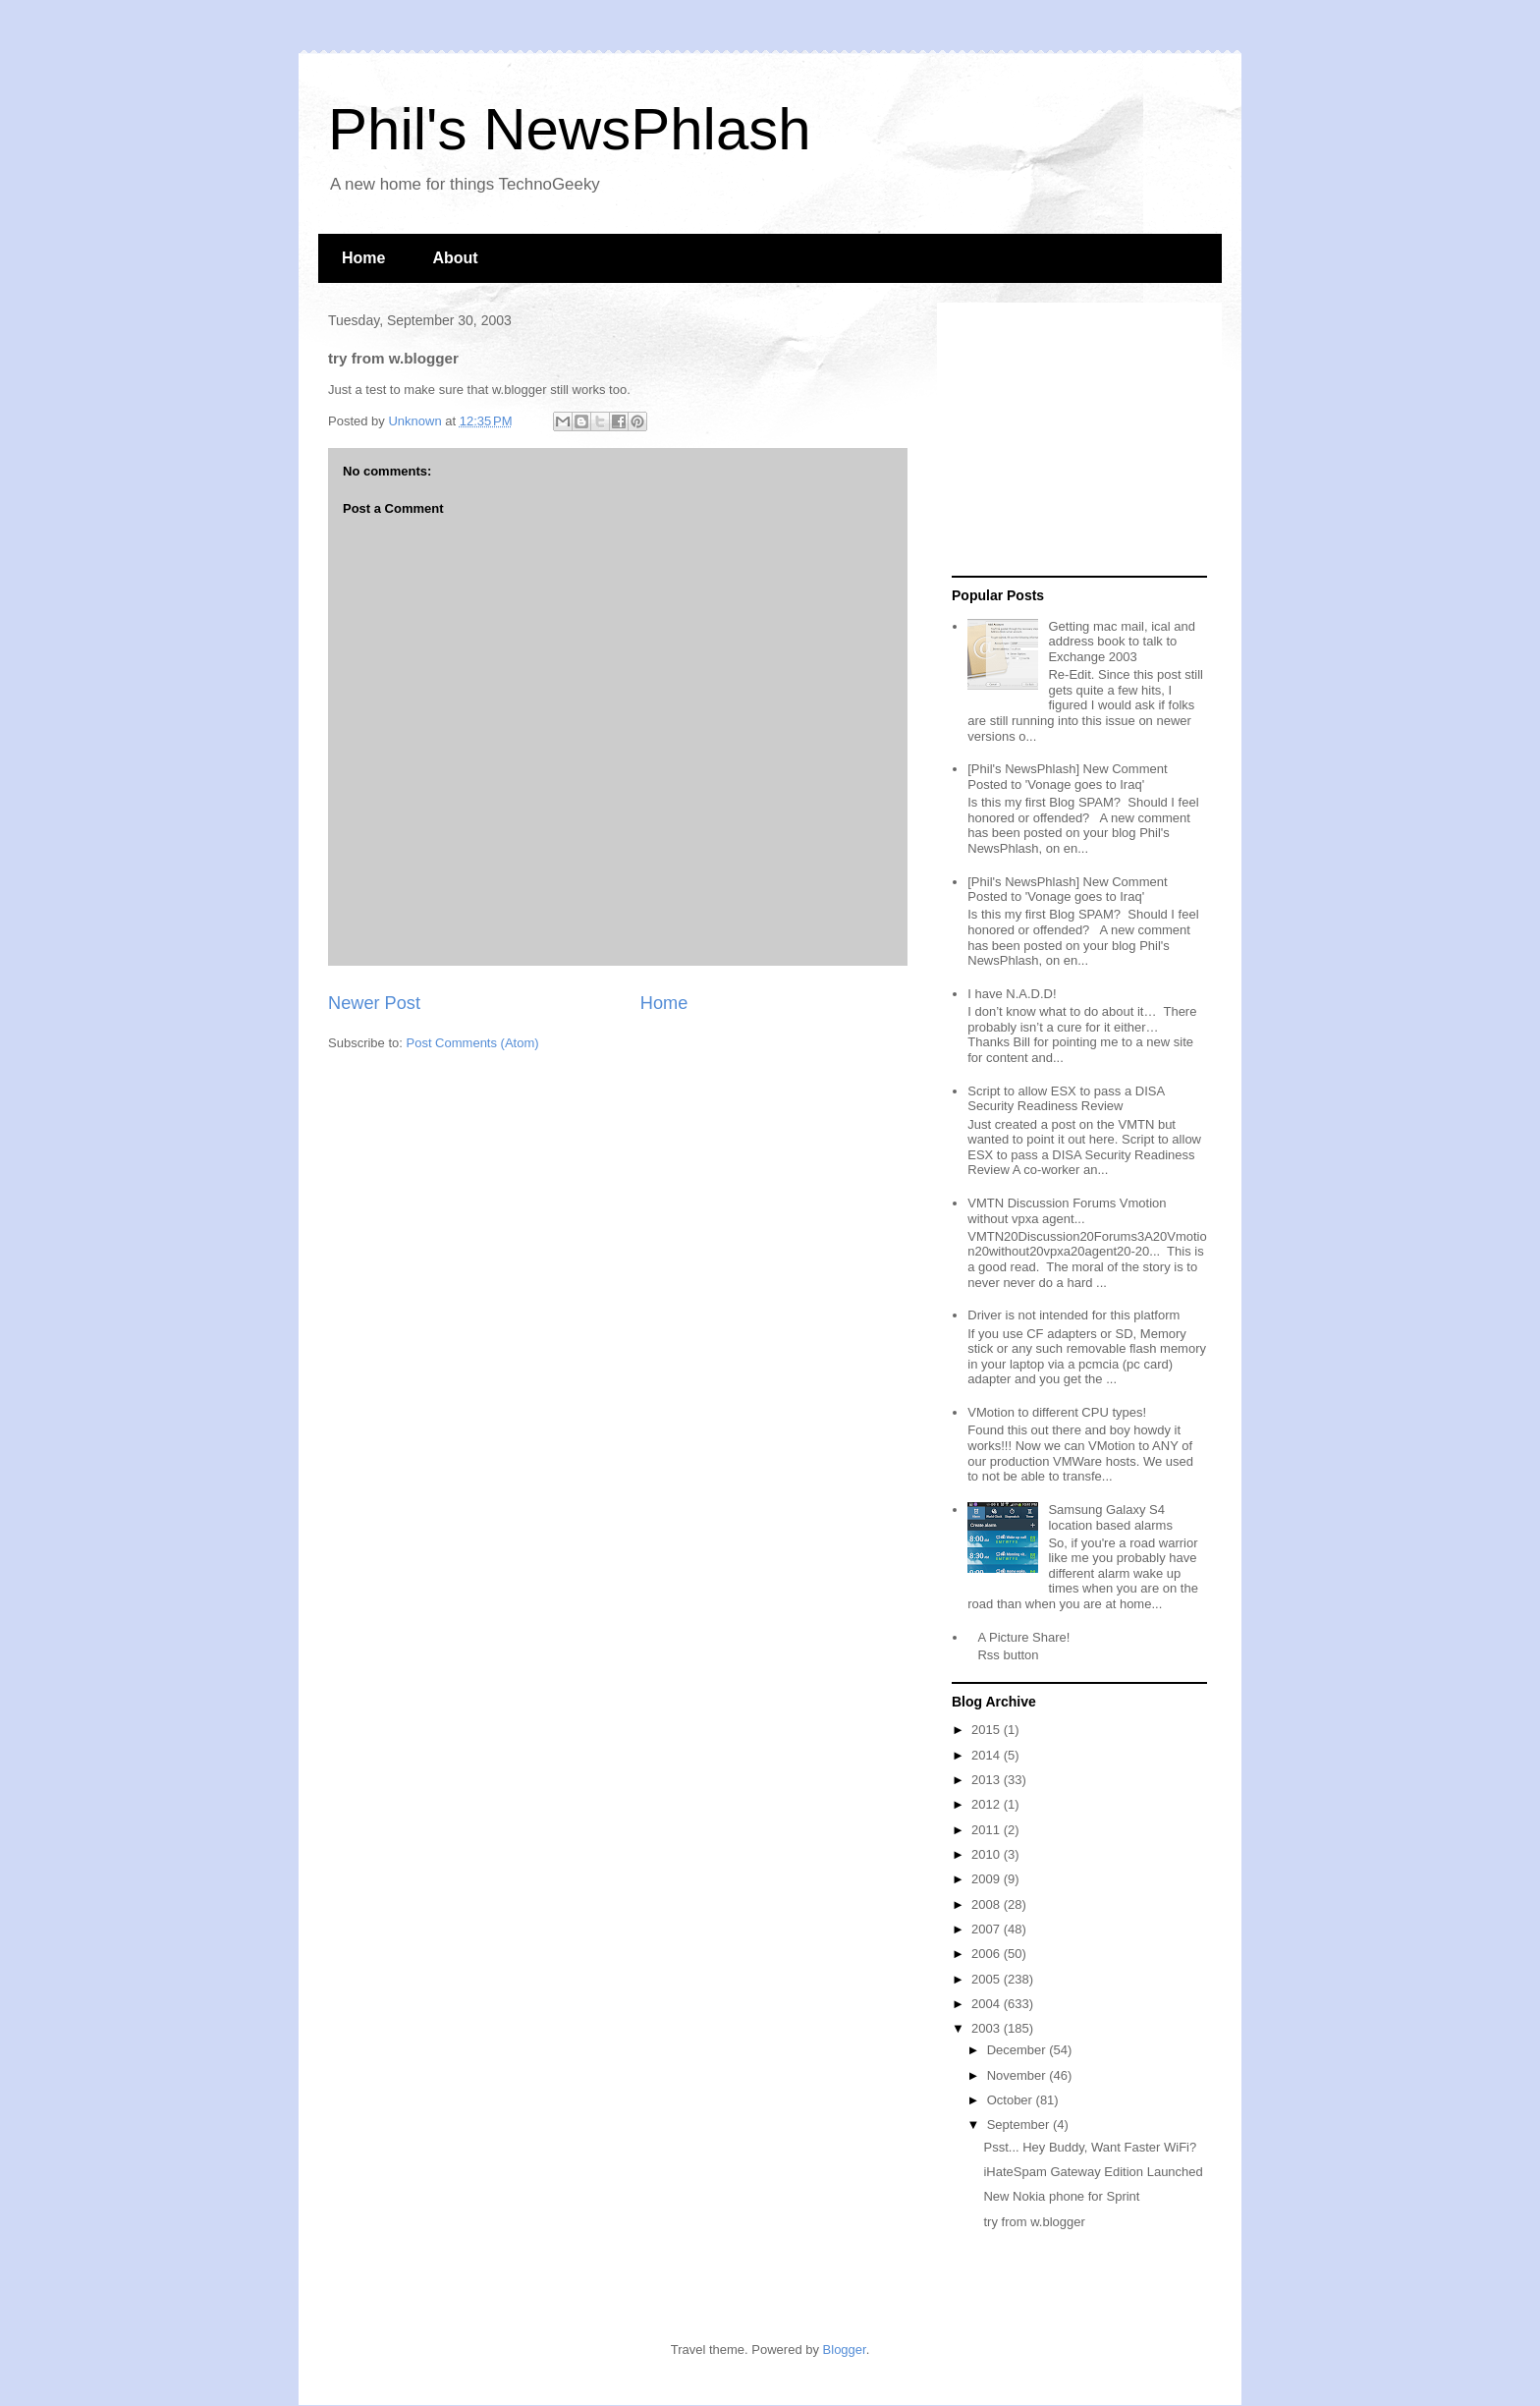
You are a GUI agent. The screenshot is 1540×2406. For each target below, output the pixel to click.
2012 (987, 1804)
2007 (987, 1929)
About (454, 258)
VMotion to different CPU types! (1056, 1412)
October (1011, 2100)
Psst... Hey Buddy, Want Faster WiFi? (1089, 2147)
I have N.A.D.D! (1011, 993)
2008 (987, 1904)
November (1018, 2075)
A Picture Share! (1023, 1637)
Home (363, 258)
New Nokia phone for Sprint (1061, 2196)
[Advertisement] (1074, 440)
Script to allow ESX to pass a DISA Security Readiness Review (1065, 1099)
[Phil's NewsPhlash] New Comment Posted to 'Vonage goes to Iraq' (1067, 776)
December (1018, 2049)
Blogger (844, 2349)
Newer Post (374, 1003)
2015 (987, 1729)
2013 (987, 1779)
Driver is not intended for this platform (1073, 1315)
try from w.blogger (1033, 2221)
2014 (987, 1755)
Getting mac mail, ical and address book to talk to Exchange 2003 (1121, 641)
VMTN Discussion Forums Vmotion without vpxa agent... (1066, 1211)
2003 (987, 2028)
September (1020, 2124)
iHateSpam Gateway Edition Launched (1092, 2171)
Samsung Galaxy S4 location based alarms (1110, 1517)
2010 (987, 1854)
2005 (987, 1979)
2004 (987, 2003)
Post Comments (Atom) (473, 1042)
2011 (987, 1829)
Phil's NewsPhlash (569, 129)
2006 (987, 1953)
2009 (987, 1879)
